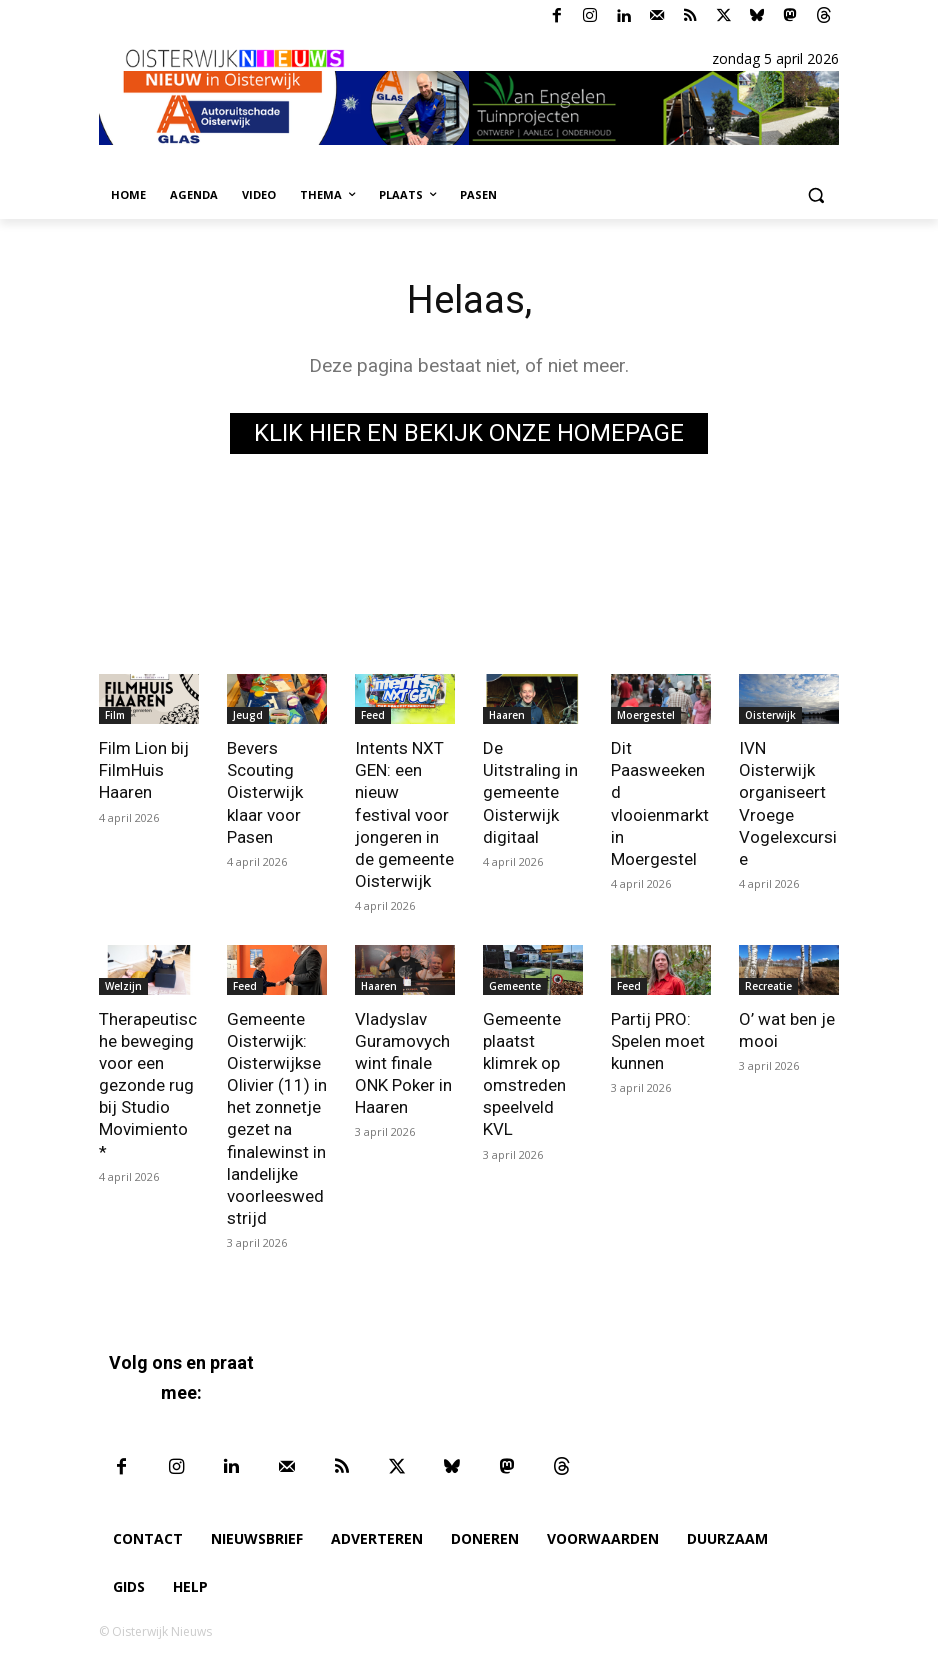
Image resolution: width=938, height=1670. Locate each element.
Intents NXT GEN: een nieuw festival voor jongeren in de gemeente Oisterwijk (404, 814)
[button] (815, 195)
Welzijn (123, 986)
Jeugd (248, 715)
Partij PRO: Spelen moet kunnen (658, 1041)
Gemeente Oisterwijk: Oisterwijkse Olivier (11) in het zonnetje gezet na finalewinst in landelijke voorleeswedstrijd (277, 1118)
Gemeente (515, 986)
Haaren (507, 715)
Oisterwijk (770, 715)
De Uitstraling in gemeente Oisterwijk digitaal (530, 792)
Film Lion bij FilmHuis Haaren (144, 770)
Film (115, 715)
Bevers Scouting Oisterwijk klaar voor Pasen (265, 792)
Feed (373, 715)
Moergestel (646, 715)
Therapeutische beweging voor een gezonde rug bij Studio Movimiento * (148, 1085)
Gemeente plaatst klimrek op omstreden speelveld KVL (524, 1074)
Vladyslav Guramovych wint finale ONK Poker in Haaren (403, 1063)
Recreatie (768, 986)
